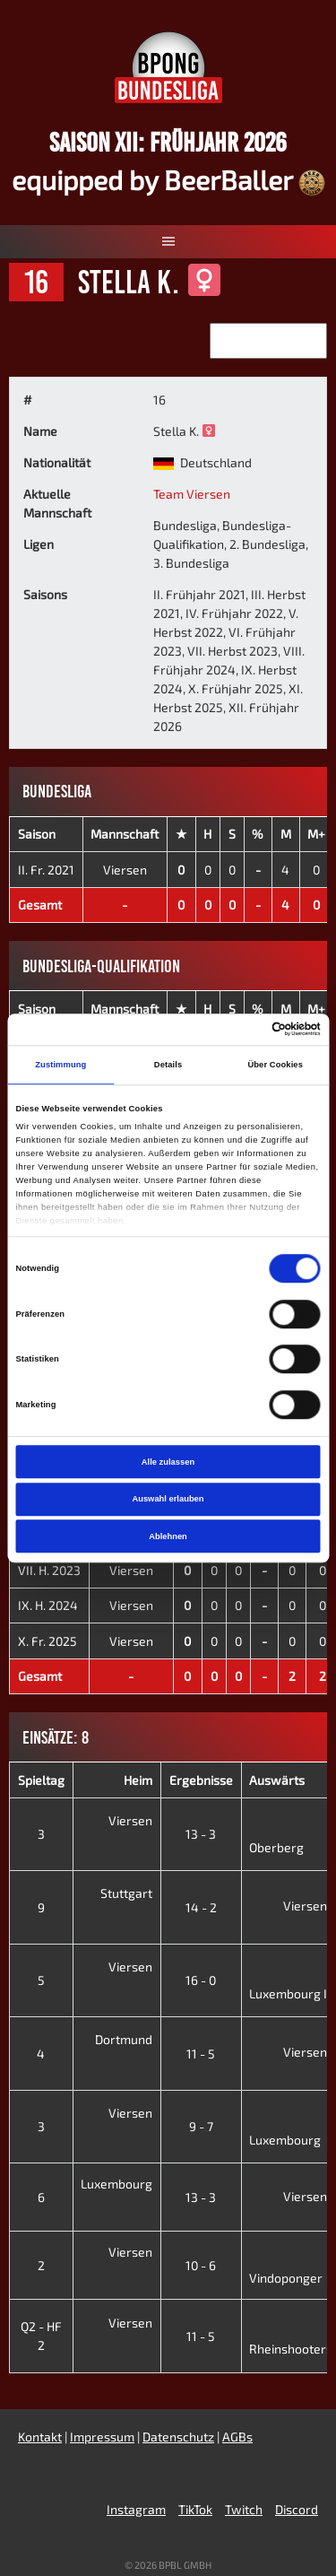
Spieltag (41, 1780)
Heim (138, 1780)
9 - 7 (201, 2126)
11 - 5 (200, 2053)
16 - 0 (200, 1980)
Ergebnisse (201, 1780)
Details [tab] (168, 1064)
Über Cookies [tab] (275, 1064)
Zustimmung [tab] (60, 1064)
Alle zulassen (168, 1462)
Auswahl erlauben (167, 1498)
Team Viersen (191, 493)
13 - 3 (200, 1833)
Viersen (125, 869)
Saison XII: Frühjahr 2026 (168, 142)
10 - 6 (200, 2265)
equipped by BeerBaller (168, 179)
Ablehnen (168, 1536)
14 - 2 (201, 1907)
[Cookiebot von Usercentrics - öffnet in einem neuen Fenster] (243, 1030)
